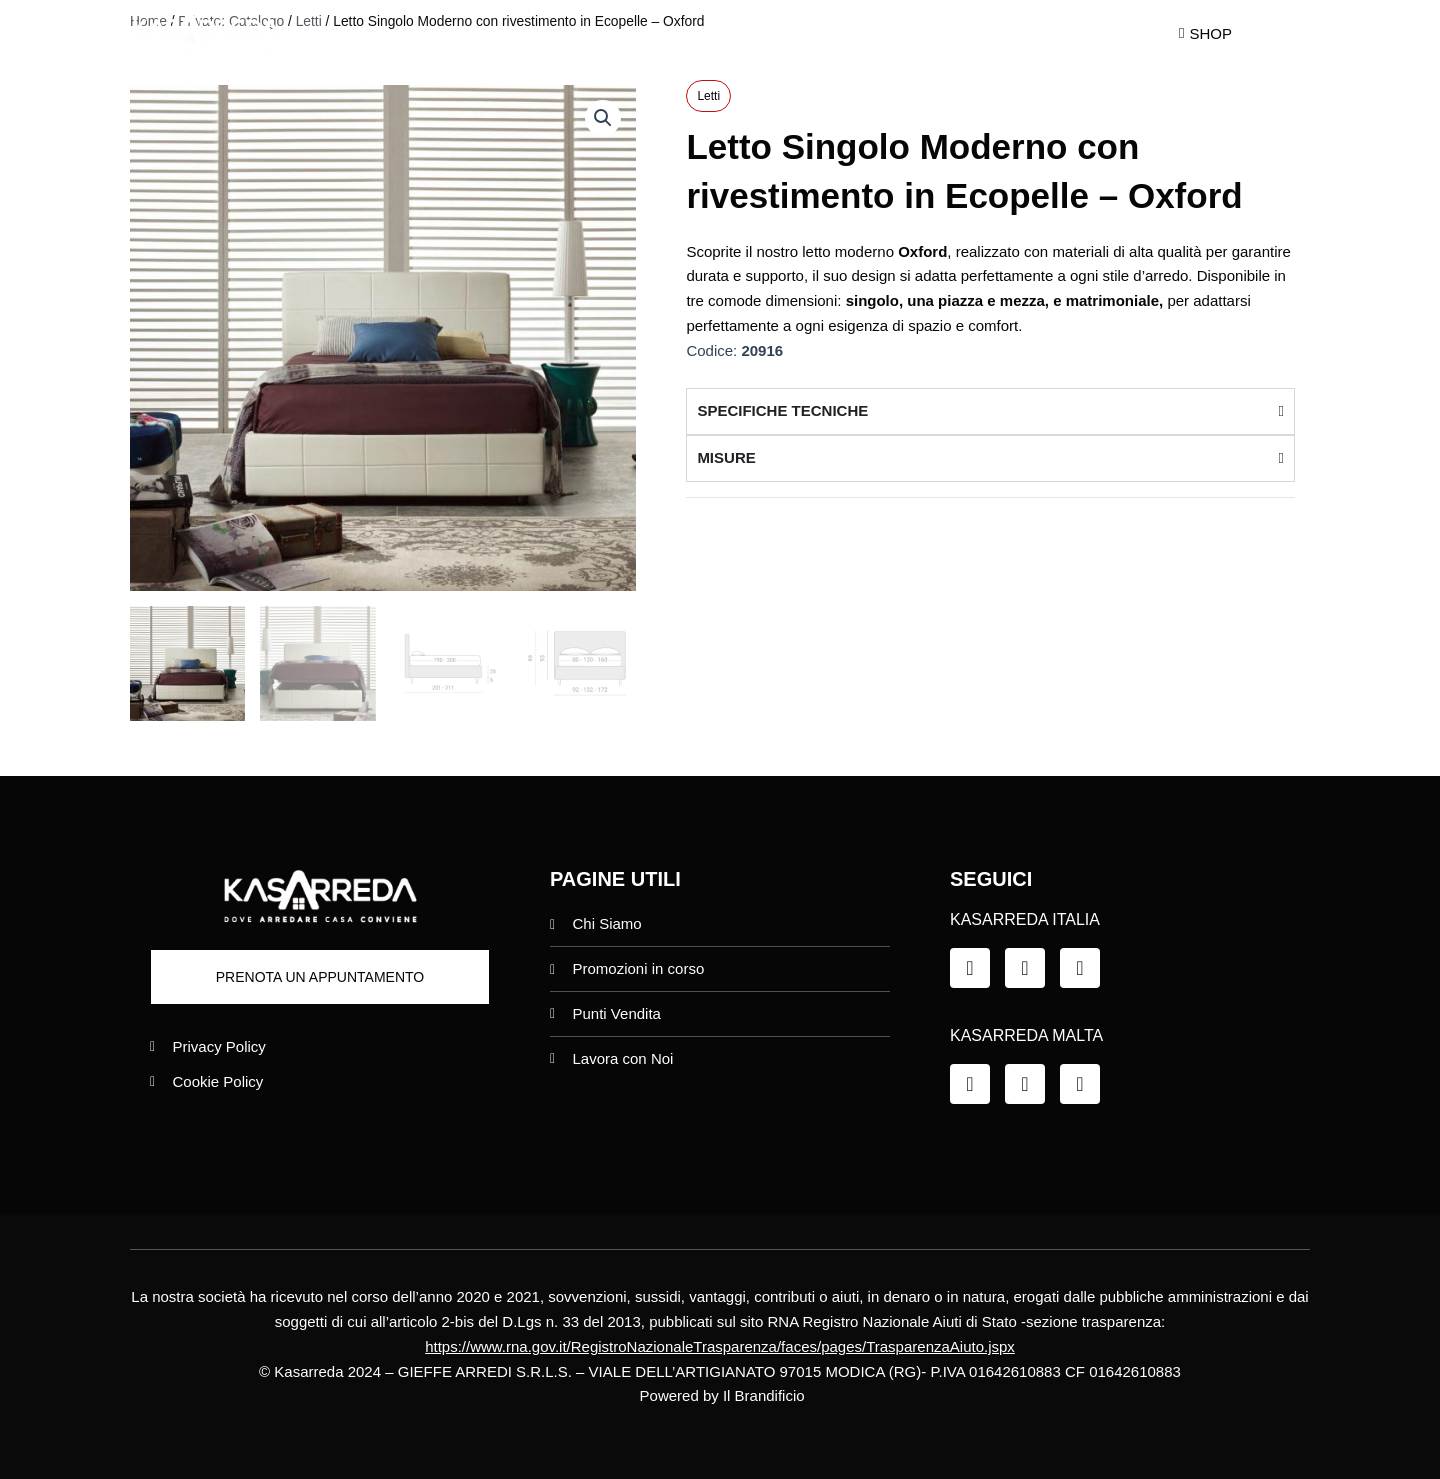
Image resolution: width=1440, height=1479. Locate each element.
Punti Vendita (895, 33)
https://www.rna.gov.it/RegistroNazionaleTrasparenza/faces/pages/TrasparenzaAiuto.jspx (720, 1346)
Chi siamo (578, 33)
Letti (708, 96)
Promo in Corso (731, 33)
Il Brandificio (764, 1395)
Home (461, 33)
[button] (603, 118)
